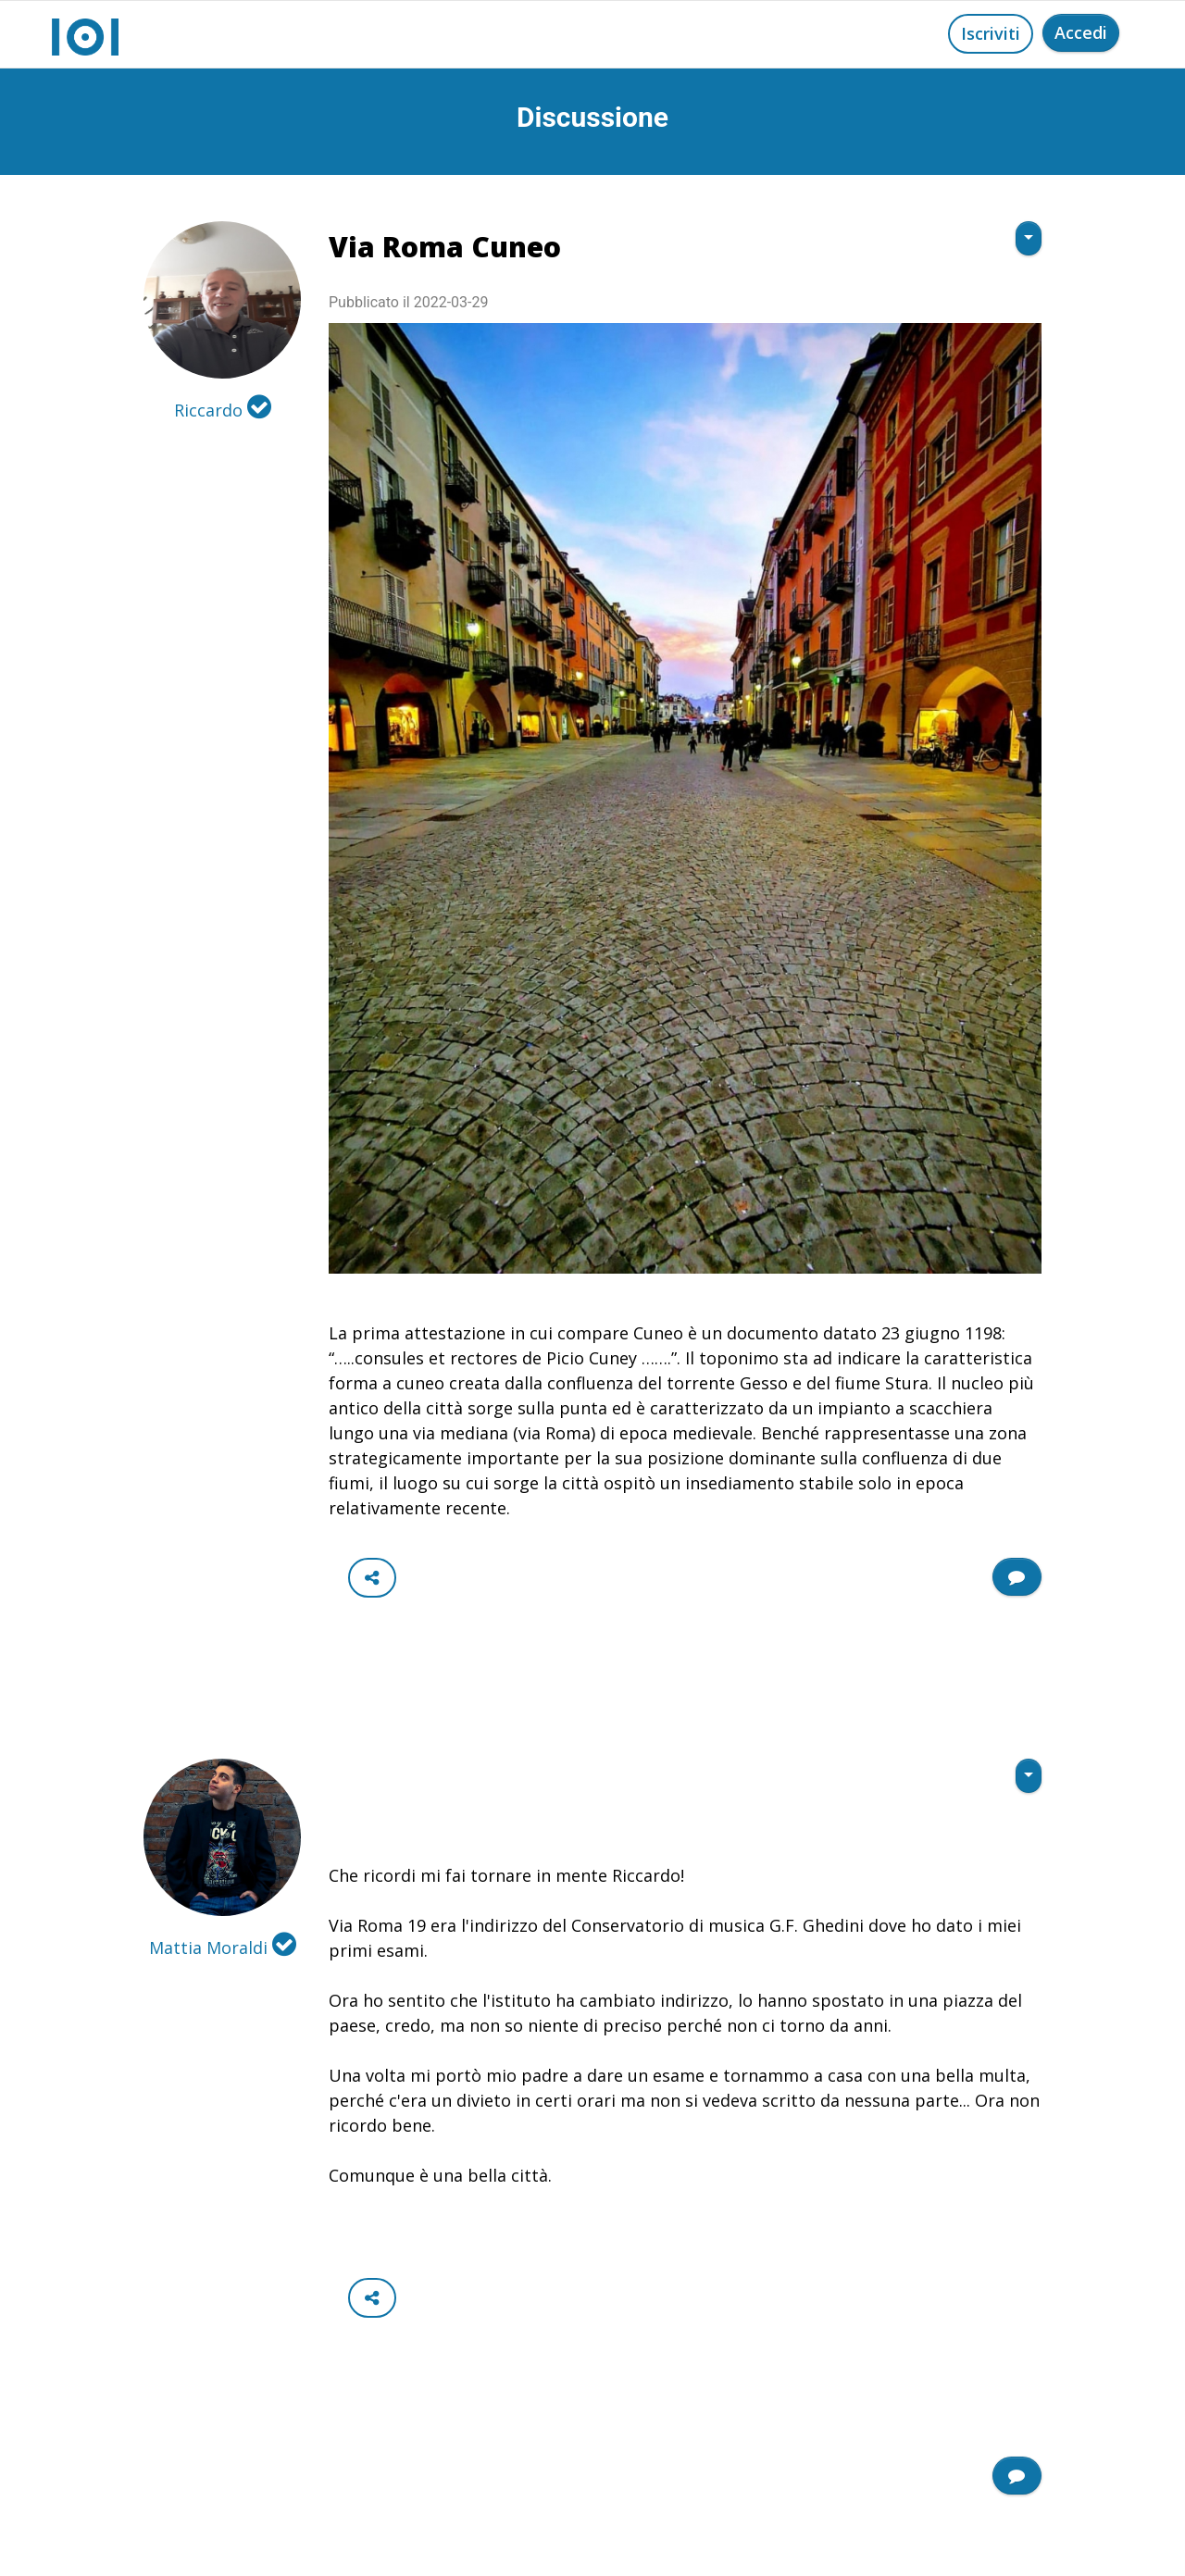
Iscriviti (990, 33)
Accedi (1080, 32)
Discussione (592, 117)
